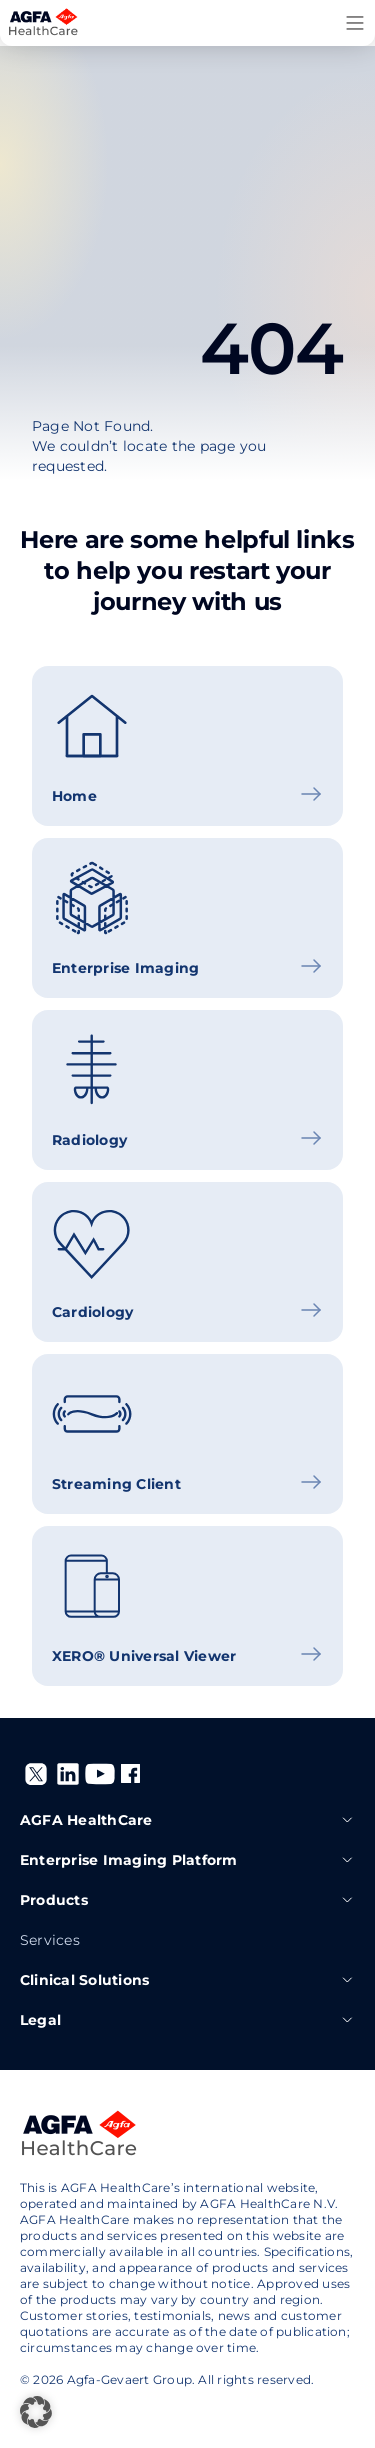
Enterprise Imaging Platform (187, 1860)
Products (187, 1900)
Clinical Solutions (187, 1980)
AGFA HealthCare (187, 1820)
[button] (36, 2412)
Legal (187, 2020)
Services (50, 1940)
